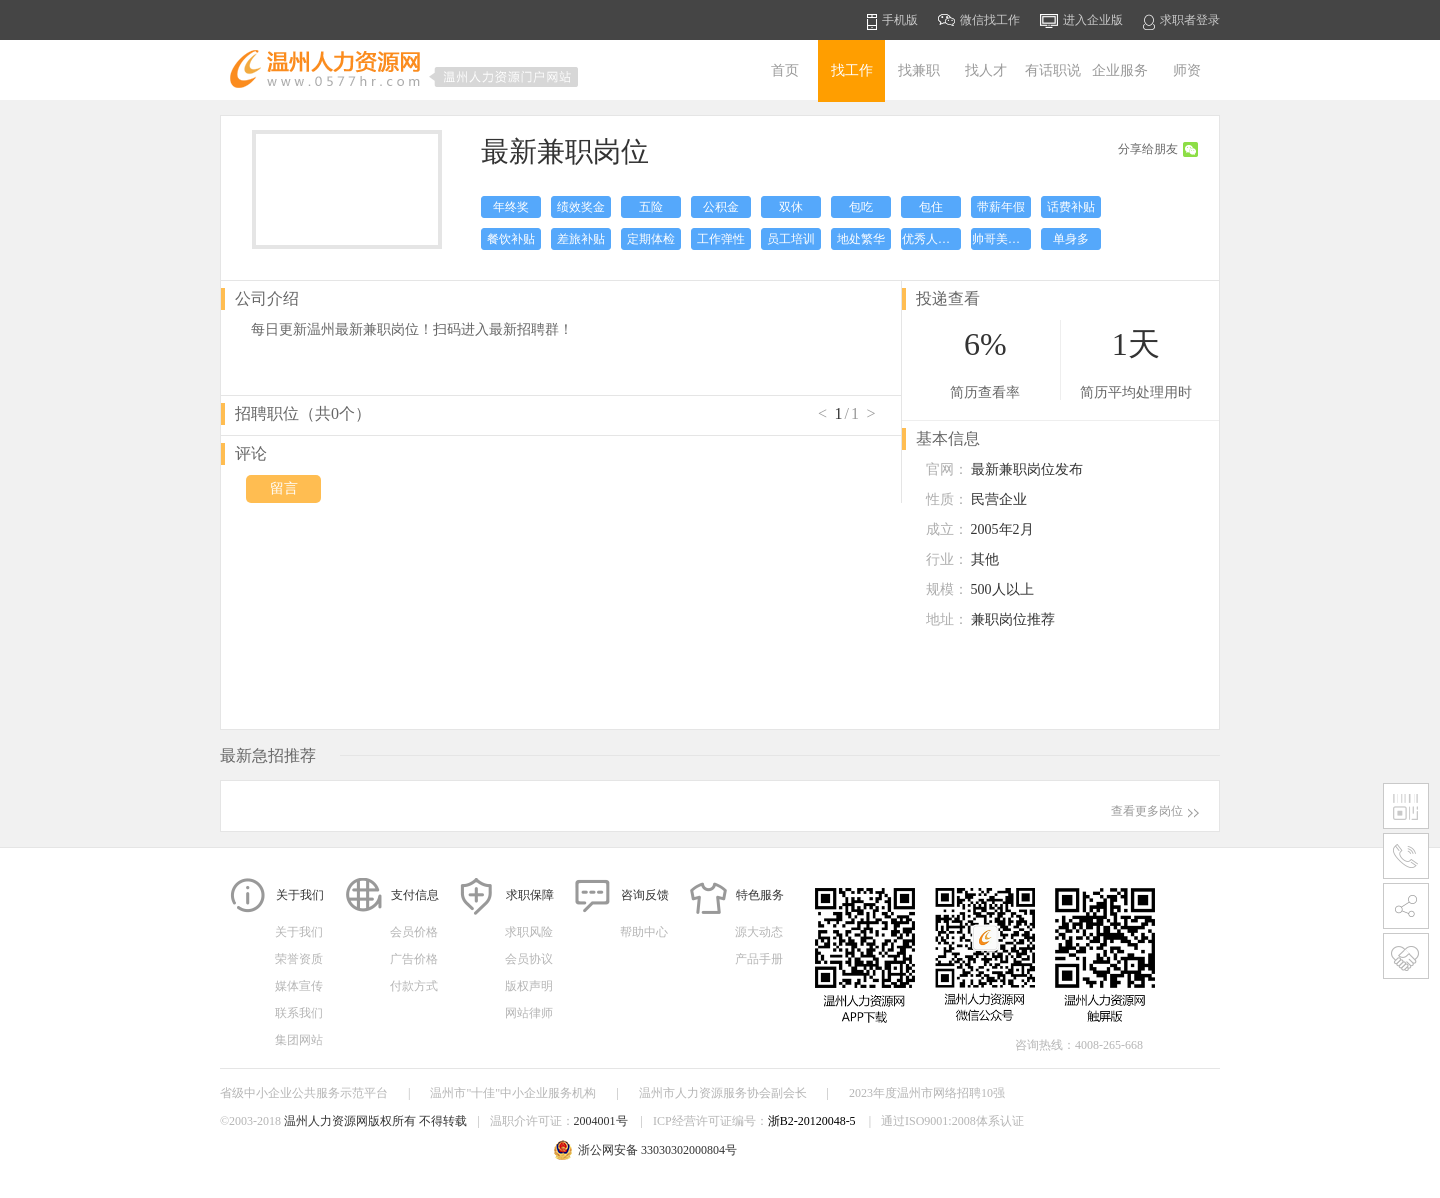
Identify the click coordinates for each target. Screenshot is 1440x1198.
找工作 (852, 70)
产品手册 (759, 959)
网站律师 (529, 1013)
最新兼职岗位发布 (1027, 469)
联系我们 (299, 1013)
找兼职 (919, 70)
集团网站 (299, 1040)
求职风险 (529, 932)
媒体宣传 (299, 986)
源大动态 (759, 932)
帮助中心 (644, 932)
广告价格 (414, 959)
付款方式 (414, 986)
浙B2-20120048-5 (812, 1121)
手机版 (892, 21)
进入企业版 (1081, 21)
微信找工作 (979, 20)
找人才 (986, 70)
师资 (1187, 70)
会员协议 (529, 959)
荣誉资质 (299, 959)
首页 (785, 70)
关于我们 (299, 932)
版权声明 (529, 986)
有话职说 (1053, 70)
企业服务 (1120, 70)
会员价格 (414, 932)
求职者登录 (1181, 21)
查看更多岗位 (1155, 811)
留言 (284, 488)
